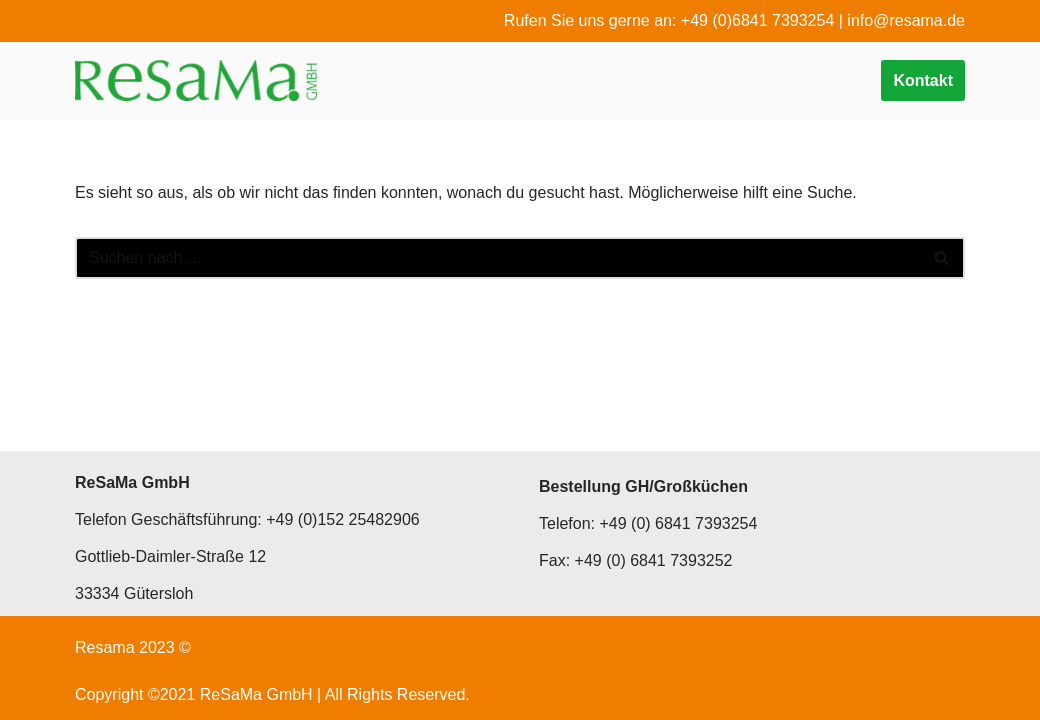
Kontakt (923, 80)
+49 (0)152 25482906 (342, 519)
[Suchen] (497, 258)
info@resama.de (906, 20)
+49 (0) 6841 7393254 (678, 523)
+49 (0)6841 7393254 (757, 20)
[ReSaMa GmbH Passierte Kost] (196, 81)
